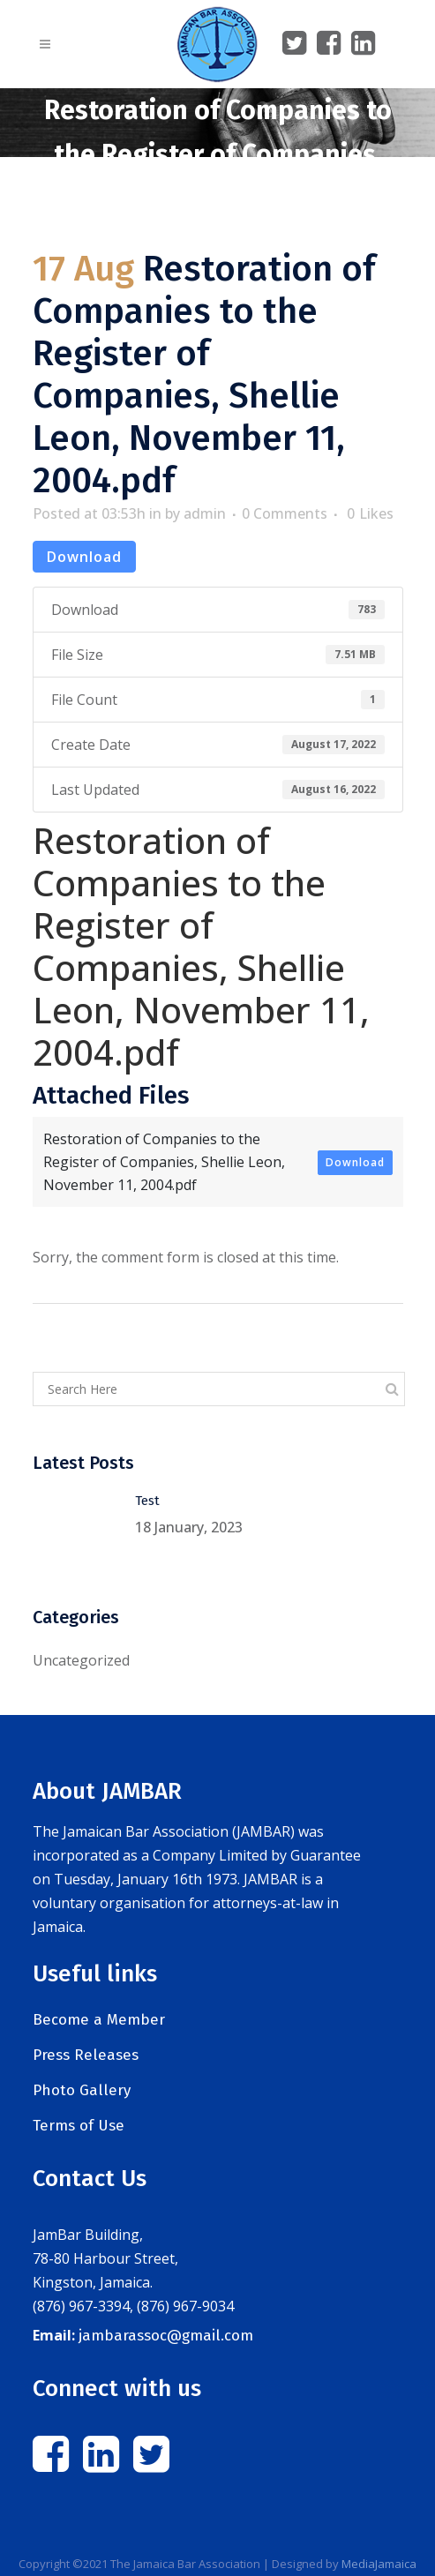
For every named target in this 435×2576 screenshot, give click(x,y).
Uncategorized (81, 1660)
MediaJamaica (378, 2564)
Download (84, 556)
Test (147, 1501)
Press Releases (86, 2055)
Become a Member (99, 2020)
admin (205, 513)
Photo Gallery (82, 2090)
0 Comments (284, 513)
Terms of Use (78, 2125)
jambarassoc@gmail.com (166, 2335)
